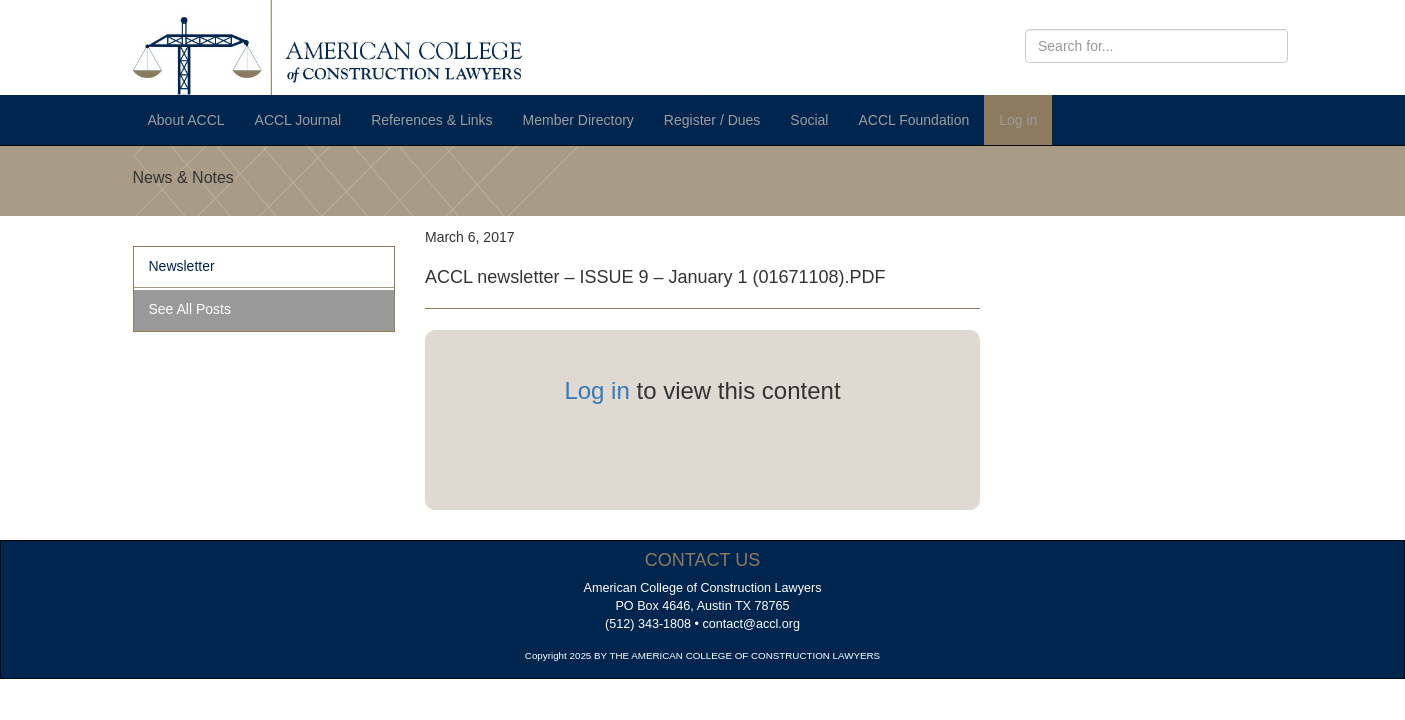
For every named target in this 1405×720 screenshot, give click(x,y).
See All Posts (190, 309)
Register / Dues (712, 120)
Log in (1018, 120)
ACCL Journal (298, 120)
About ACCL (186, 120)
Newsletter (182, 266)
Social (809, 120)
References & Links (431, 120)
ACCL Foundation (913, 120)
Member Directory (578, 120)
